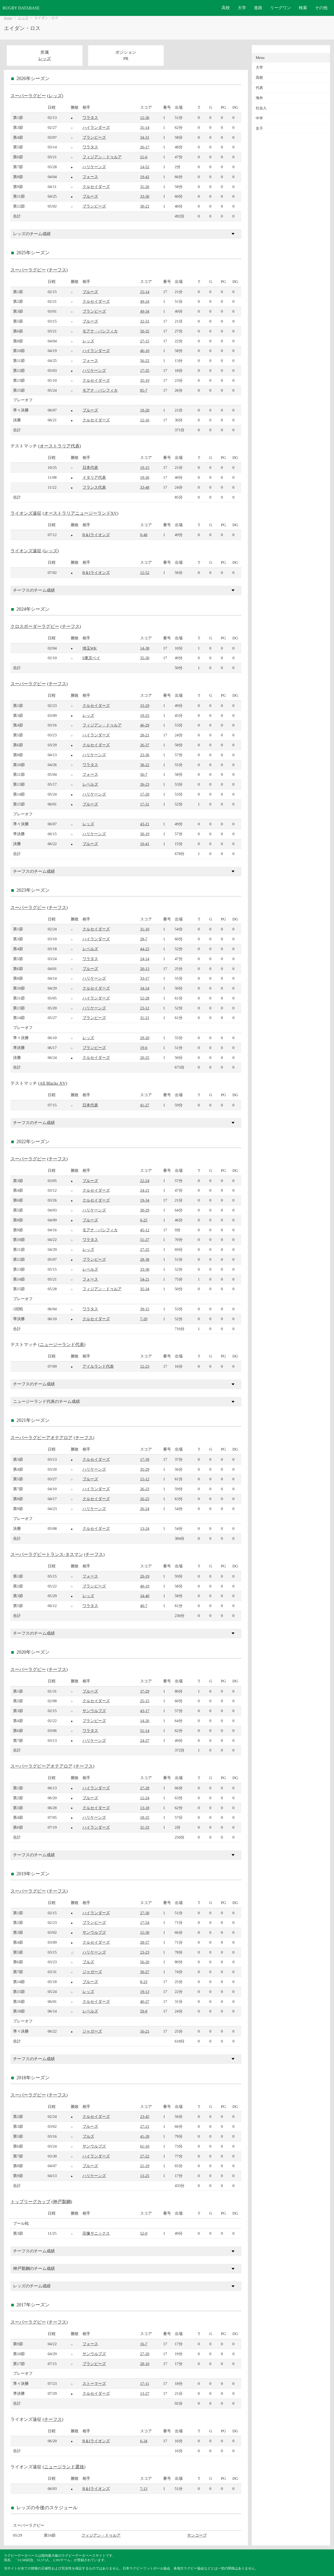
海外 (259, 98)
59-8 (143, 2011)
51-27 (144, 1239)
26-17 (144, 147)
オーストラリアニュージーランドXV (80, 513)
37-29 (144, 1691)
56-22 (144, 360)
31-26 (144, 186)
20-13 (144, 968)
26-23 (144, 784)
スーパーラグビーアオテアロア (41, 1437)
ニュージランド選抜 (64, 2466)
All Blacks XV (53, 1083)
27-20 (144, 2353)
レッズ (23, 18)
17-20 (144, 794)
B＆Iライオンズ (96, 534)
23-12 (144, 1008)
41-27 (144, 1105)
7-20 (143, 1319)
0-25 (143, 1220)
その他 (321, 7)
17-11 (144, 2383)
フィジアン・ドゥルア (102, 157)
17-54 (144, 1922)
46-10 (144, 350)
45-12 (144, 1230)
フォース (90, 176)
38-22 (144, 764)
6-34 (143, 2441)
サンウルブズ (94, 1710)
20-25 (144, 1057)
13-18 (144, 1807)
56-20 (144, 1962)
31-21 (144, 1017)
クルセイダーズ (96, 186)
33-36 (144, 196)
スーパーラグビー (28, 95)
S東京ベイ (91, 658)
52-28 (144, 998)
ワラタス (90, 117)
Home (8, 18)
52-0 (143, 2233)
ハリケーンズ (94, 167)
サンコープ (197, 2535)
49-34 (144, 311)
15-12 (144, 1479)
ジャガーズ (92, 1971)
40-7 (143, 1605)
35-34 (144, 1289)
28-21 (144, 735)
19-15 (144, 467)
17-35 (144, 370)
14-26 (144, 1720)
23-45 (144, 2116)
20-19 (144, 1576)
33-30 (144, 1269)
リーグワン (280, 7)
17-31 (144, 804)
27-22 (144, 2156)
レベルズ (90, 784)
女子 (259, 128)
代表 (259, 88)
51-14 (144, 1730)
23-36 (144, 755)
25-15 (144, 1701)
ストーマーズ (94, 2383)
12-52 (144, 572)
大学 (242, 7)
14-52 (144, 167)
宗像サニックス (96, 2233)
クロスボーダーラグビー (34, 626)
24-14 (144, 958)
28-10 (144, 2363)
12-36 (144, 117)
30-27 (144, 1971)
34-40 (144, 1595)
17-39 (144, 1459)
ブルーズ (90, 196)
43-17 (144, 1710)
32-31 (144, 321)
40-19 (144, 1586)
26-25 (144, 1498)
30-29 (144, 1210)
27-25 (144, 1249)
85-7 (143, 390)
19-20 (144, 410)
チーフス (57, 270)
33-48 (144, 487)
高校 (226, 7)
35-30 (144, 658)
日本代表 (90, 467)
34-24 (144, 988)
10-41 (144, 843)
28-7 (143, 939)
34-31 (144, 137)
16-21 (144, 2031)
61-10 (144, 2146)
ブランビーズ (94, 137)
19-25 (144, 715)
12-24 (144, 1798)
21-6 (143, 157)
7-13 (143, 2488)
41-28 (144, 2136)
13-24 (144, 1528)
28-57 (144, 1942)
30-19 (144, 834)
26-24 (144, 1508)
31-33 (144, 1827)
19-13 (144, 1991)
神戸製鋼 (62, 2201)
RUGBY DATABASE (21, 8)
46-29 (144, 725)
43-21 (144, 824)
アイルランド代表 (98, 1366)
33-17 (144, 978)
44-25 (144, 949)
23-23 (144, 1952)
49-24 (144, 301)
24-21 (144, 1190)
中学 (259, 118)
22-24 (144, 1180)
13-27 (144, 2393)
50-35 (144, 331)
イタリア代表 (94, 477)
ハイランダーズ (96, 127)
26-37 (144, 745)
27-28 (144, 1788)
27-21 (144, 2126)
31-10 (144, 929)
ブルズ (88, 1962)
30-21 (144, 206)
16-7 (143, 2344)
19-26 (144, 477)
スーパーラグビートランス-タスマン (46, 1554)
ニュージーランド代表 (62, 1344)
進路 (258, 7)
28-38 (144, 1259)
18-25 (144, 1817)
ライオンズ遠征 (25, 513)
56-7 (143, 774)
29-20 (144, 1037)
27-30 (144, 1913)
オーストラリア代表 (60, 446)
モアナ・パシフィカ (100, 331)
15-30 (144, 1932)
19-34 (144, 1200)
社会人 (261, 108)
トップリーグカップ (30, 2201)
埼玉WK (89, 648)
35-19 (144, 380)
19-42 (144, 176)
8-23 (143, 1981)
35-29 (144, 1469)
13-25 (144, 2175)
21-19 (144, 2165)
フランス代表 (94, 487)
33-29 (144, 705)
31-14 (144, 127)
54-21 (144, 1279)
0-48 (143, 534)
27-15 (144, 341)
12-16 (144, 420)
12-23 (144, 1366)
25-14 (144, 291)
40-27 (144, 2001)
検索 (303, 7)
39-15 (144, 1309)
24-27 (144, 1740)
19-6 (143, 1047)
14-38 (144, 648)
